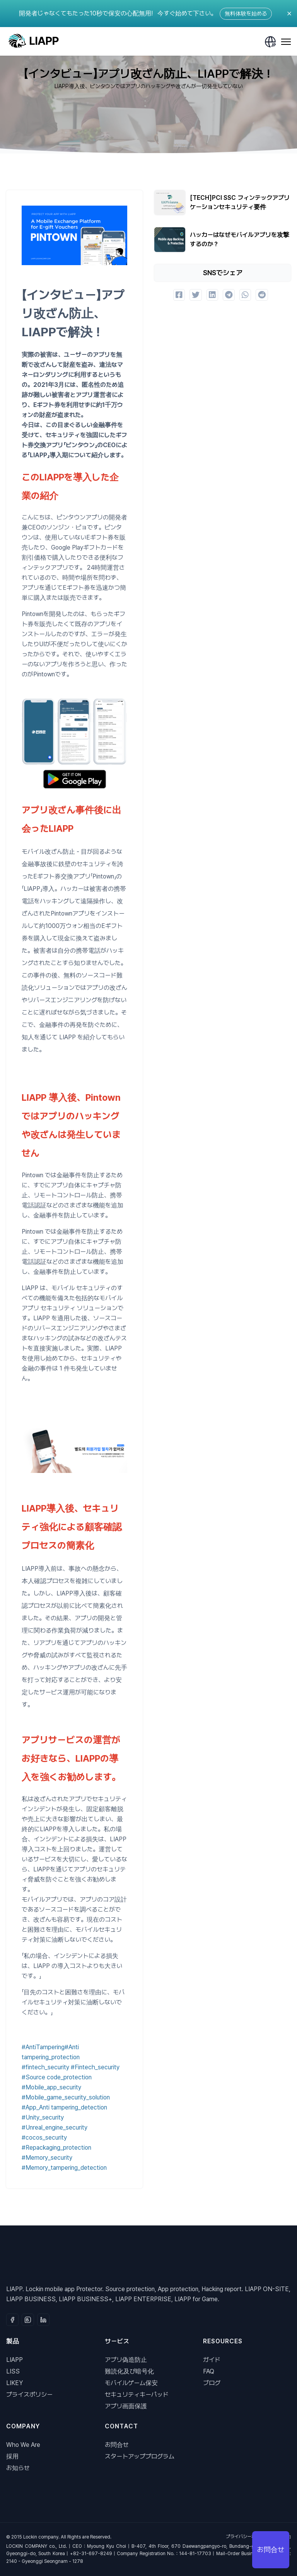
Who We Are (23, 2444)
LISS (13, 2371)
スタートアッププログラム (139, 2456)
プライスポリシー (29, 2394)
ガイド (211, 2359)
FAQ (208, 2371)
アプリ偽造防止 (126, 2359)
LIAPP (14, 2359)
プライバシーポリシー (247, 2536)
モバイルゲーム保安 (131, 2383)
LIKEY (14, 2383)
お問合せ (117, 2444)
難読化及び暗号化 (129, 2371)
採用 (12, 2456)
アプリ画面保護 (126, 2406)
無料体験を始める (246, 13)
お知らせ (18, 2468)
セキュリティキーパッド (137, 2394)
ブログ (211, 2383)
